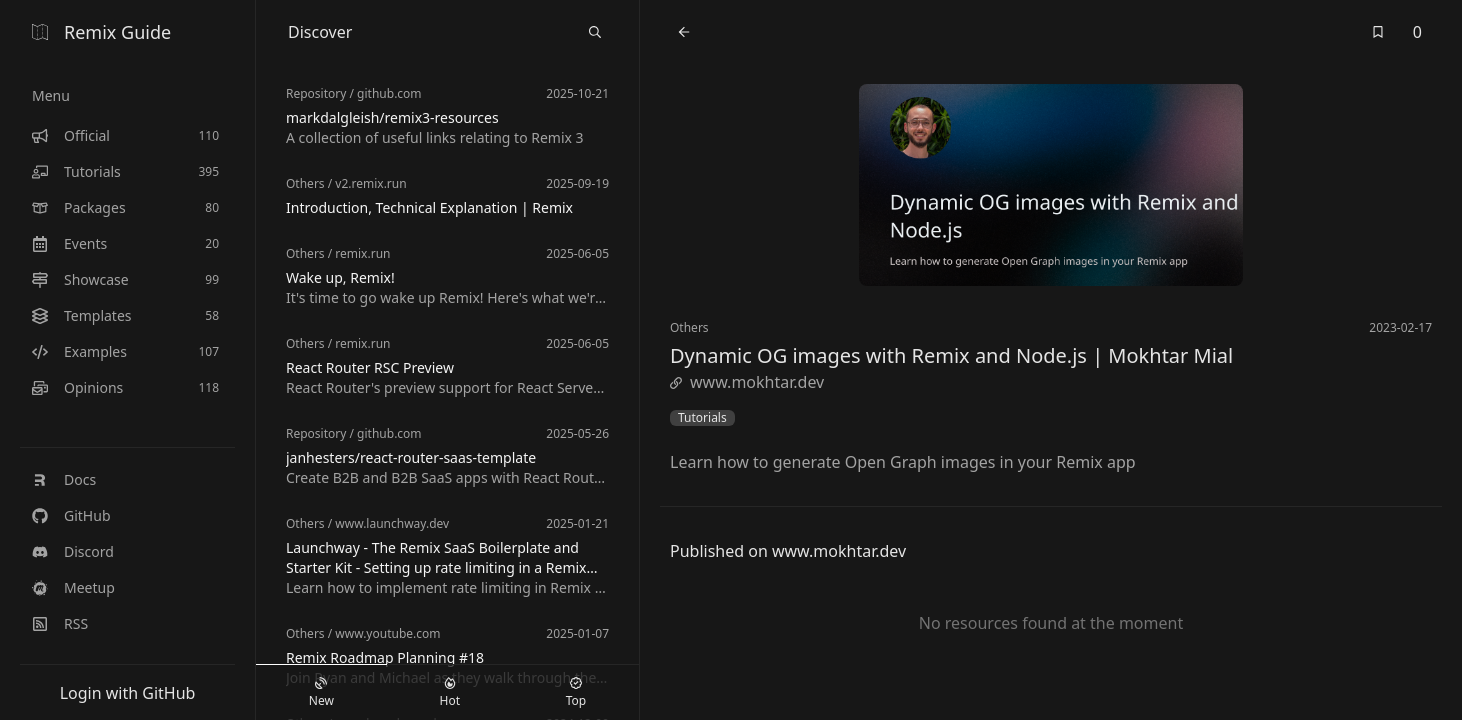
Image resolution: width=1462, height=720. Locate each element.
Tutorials (702, 418)
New (321, 693)
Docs (64, 479)
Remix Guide (101, 32)
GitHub (71, 515)
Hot (450, 693)
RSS (60, 623)
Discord (73, 551)
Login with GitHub (128, 693)
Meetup (73, 587)
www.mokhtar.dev (747, 382)
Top (576, 693)
